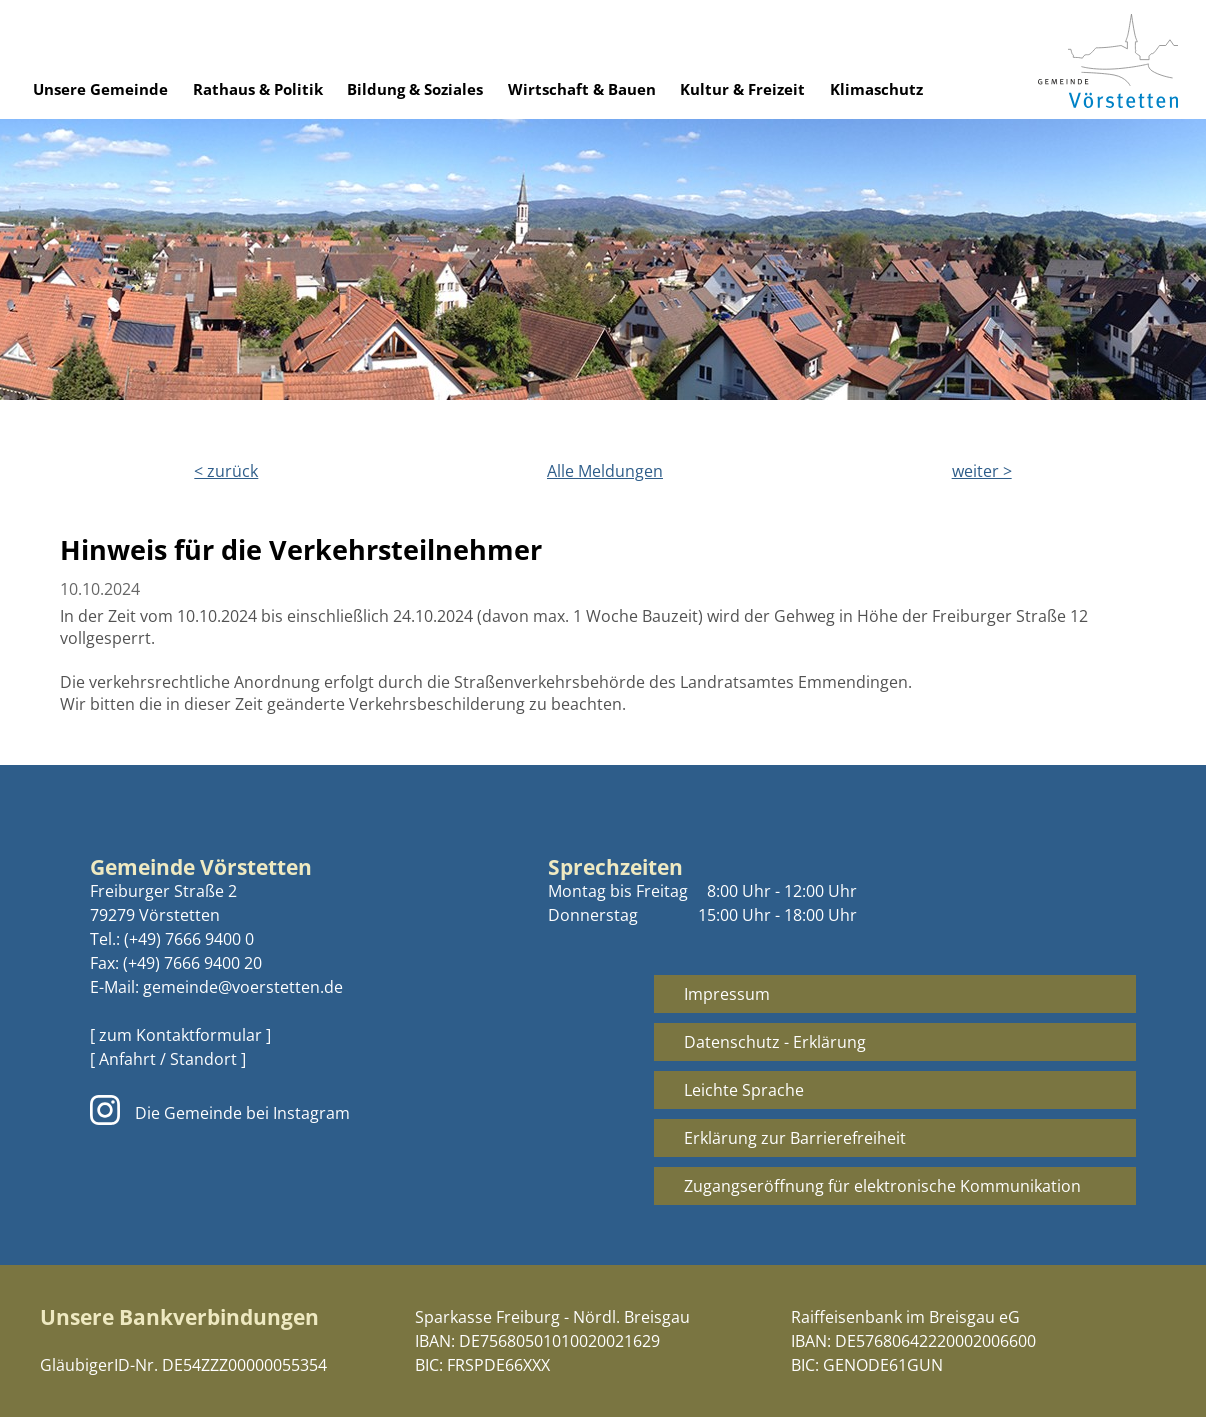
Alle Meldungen (605, 471)
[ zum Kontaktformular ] (180, 1035)
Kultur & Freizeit (742, 89)
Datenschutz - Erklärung (775, 1042)
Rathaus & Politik (258, 89)
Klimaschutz (876, 89)
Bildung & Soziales (415, 89)
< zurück (226, 471)
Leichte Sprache (744, 1090)
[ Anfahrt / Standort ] (168, 1059)
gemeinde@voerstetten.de (243, 987)
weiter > (982, 471)
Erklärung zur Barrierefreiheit (795, 1138)
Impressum (727, 994)
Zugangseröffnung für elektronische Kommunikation (882, 1186)
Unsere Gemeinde (100, 89)
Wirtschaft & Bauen (582, 89)
